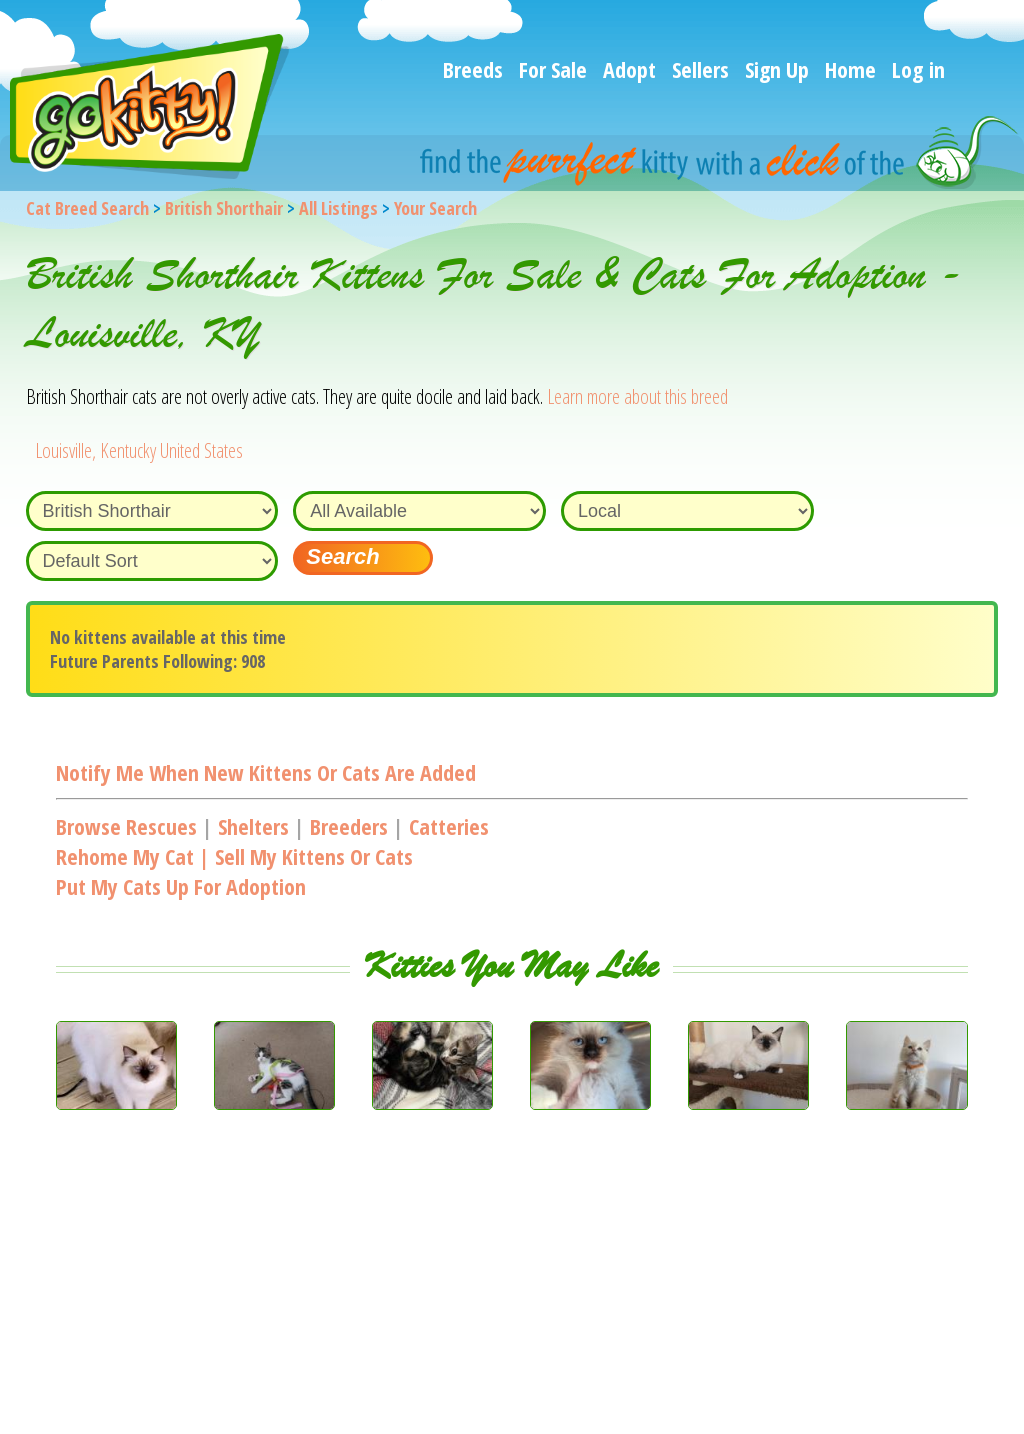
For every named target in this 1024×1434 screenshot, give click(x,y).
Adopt (629, 69)
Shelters (253, 826)
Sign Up (777, 69)
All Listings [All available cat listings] (338, 208)
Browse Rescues (126, 826)
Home (850, 69)
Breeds (473, 69)
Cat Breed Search (87, 208)
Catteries (449, 826)
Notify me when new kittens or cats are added (266, 772)
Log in (918, 69)
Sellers (700, 69)
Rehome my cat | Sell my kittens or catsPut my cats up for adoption (234, 871)
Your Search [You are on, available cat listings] (435, 208)
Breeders (349, 826)
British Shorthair (224, 208)
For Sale (553, 69)
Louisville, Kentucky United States (139, 450)
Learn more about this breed (637, 396)
